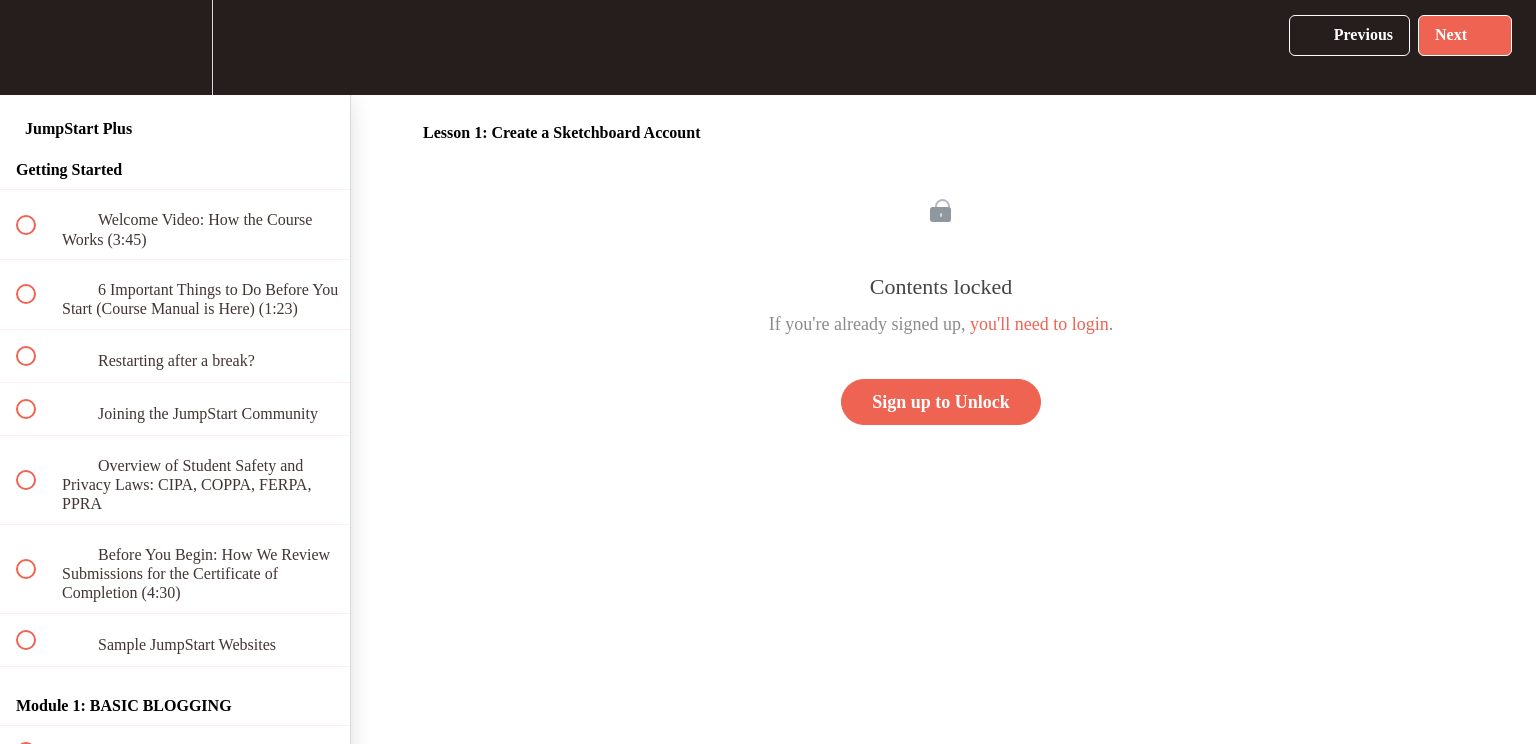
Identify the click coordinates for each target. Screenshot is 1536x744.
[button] (37, 47)
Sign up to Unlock (941, 402)
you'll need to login (1039, 324)
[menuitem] (175, 47)
